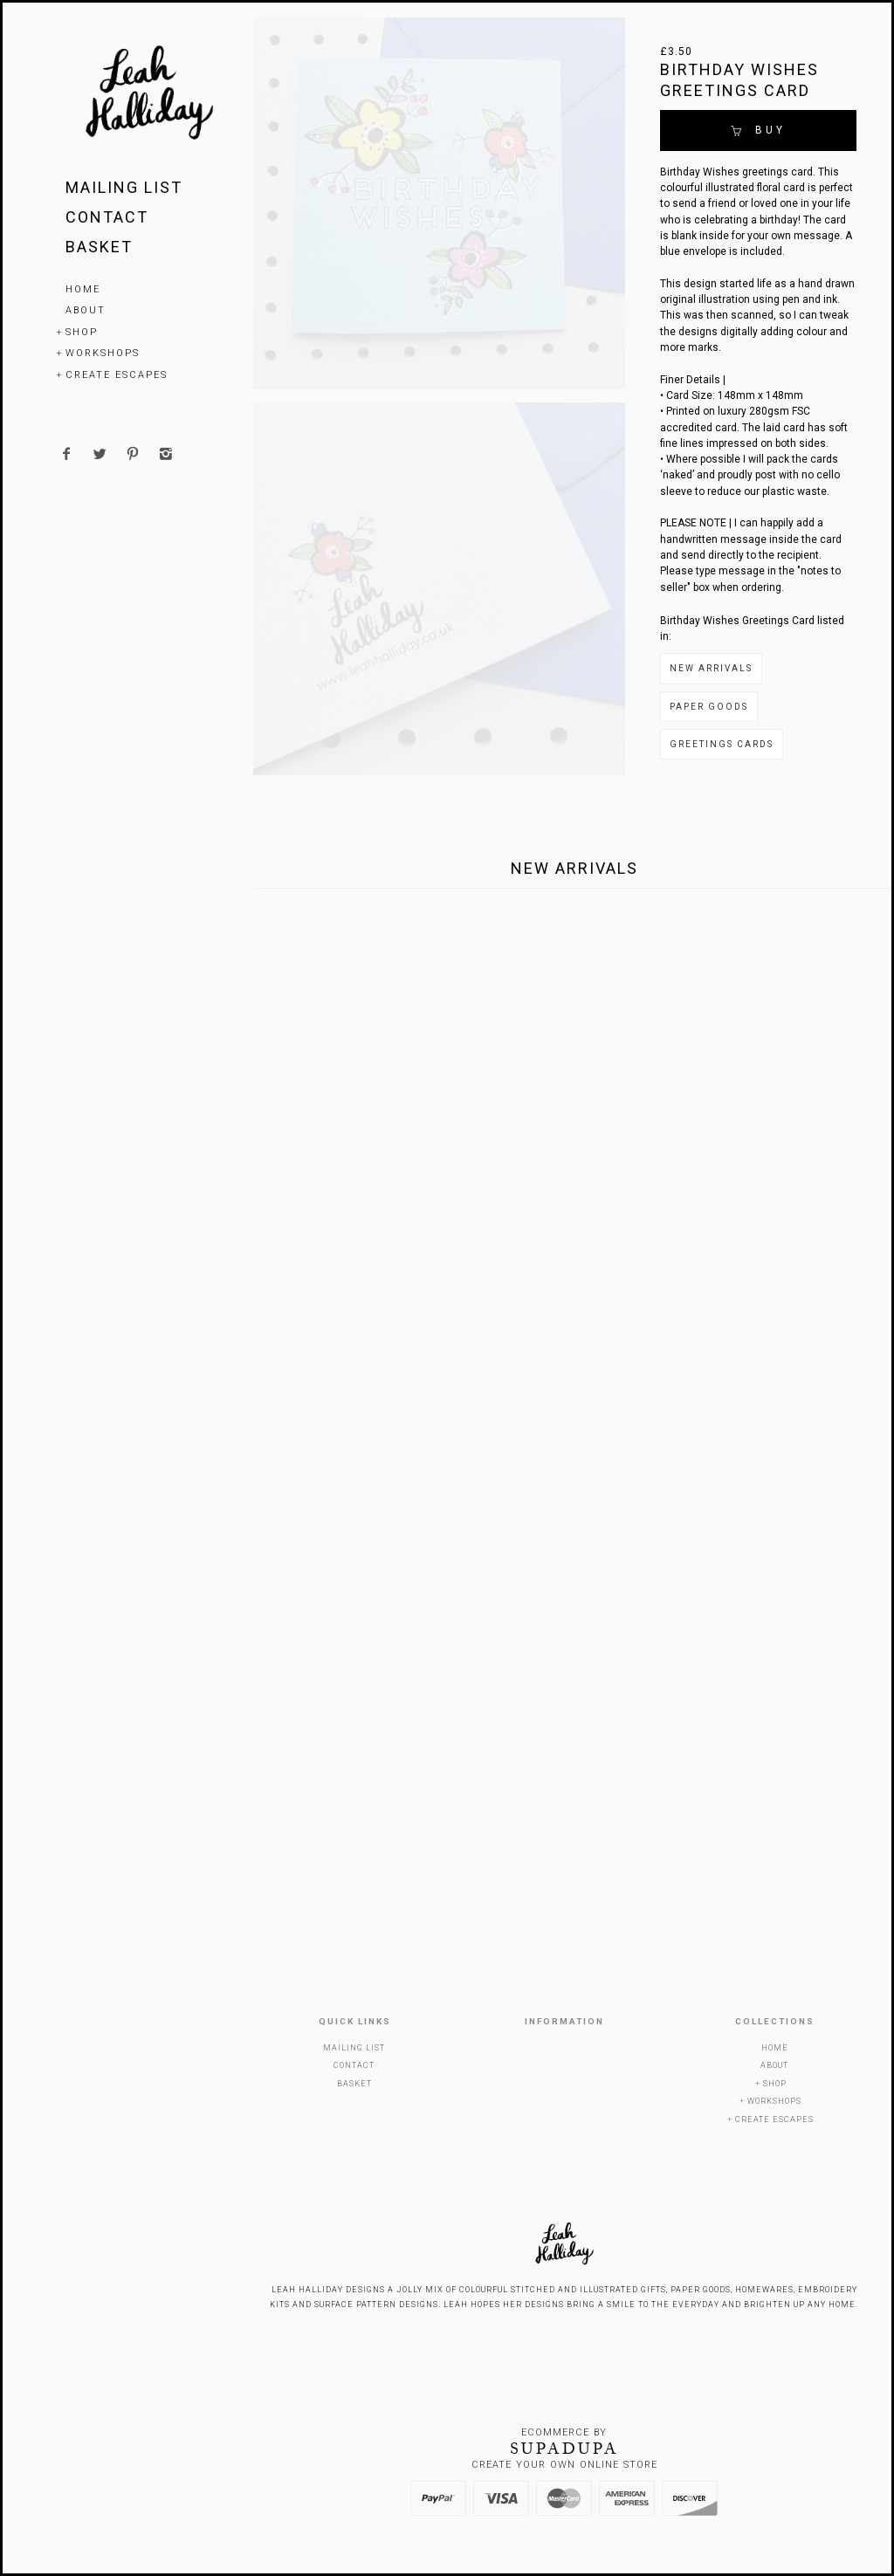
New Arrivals (711, 668)
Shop (81, 332)
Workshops (102, 353)
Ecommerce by (564, 2432)
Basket (99, 246)
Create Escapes (116, 375)
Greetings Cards (722, 744)
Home (82, 289)
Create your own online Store (564, 2464)
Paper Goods (709, 706)
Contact (106, 217)
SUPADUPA (564, 2448)
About (85, 310)
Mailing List (123, 187)
